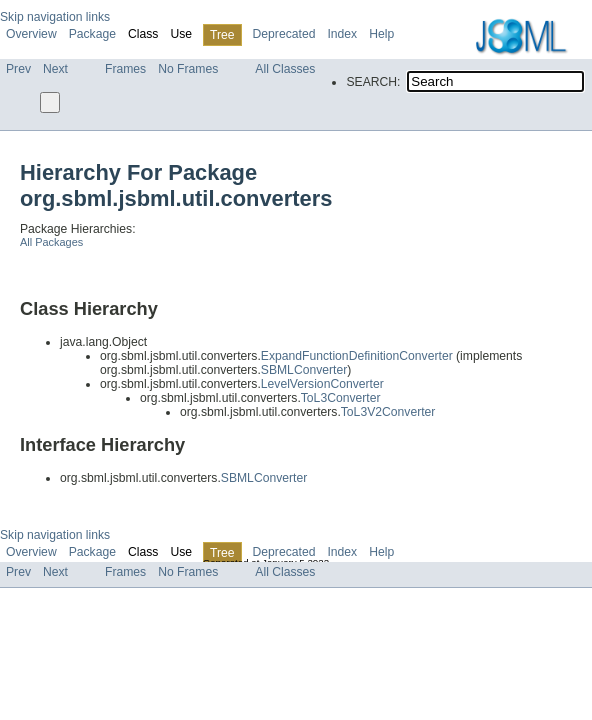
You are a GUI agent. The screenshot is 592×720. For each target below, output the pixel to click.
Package (92, 34)
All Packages (51, 242)
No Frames (188, 69)
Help (381, 34)
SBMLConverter (304, 370)
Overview (31, 34)
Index (342, 34)
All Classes (285, 69)
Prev (18, 69)
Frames (125, 69)
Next (55, 69)
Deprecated (284, 34)
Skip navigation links (55, 17)
